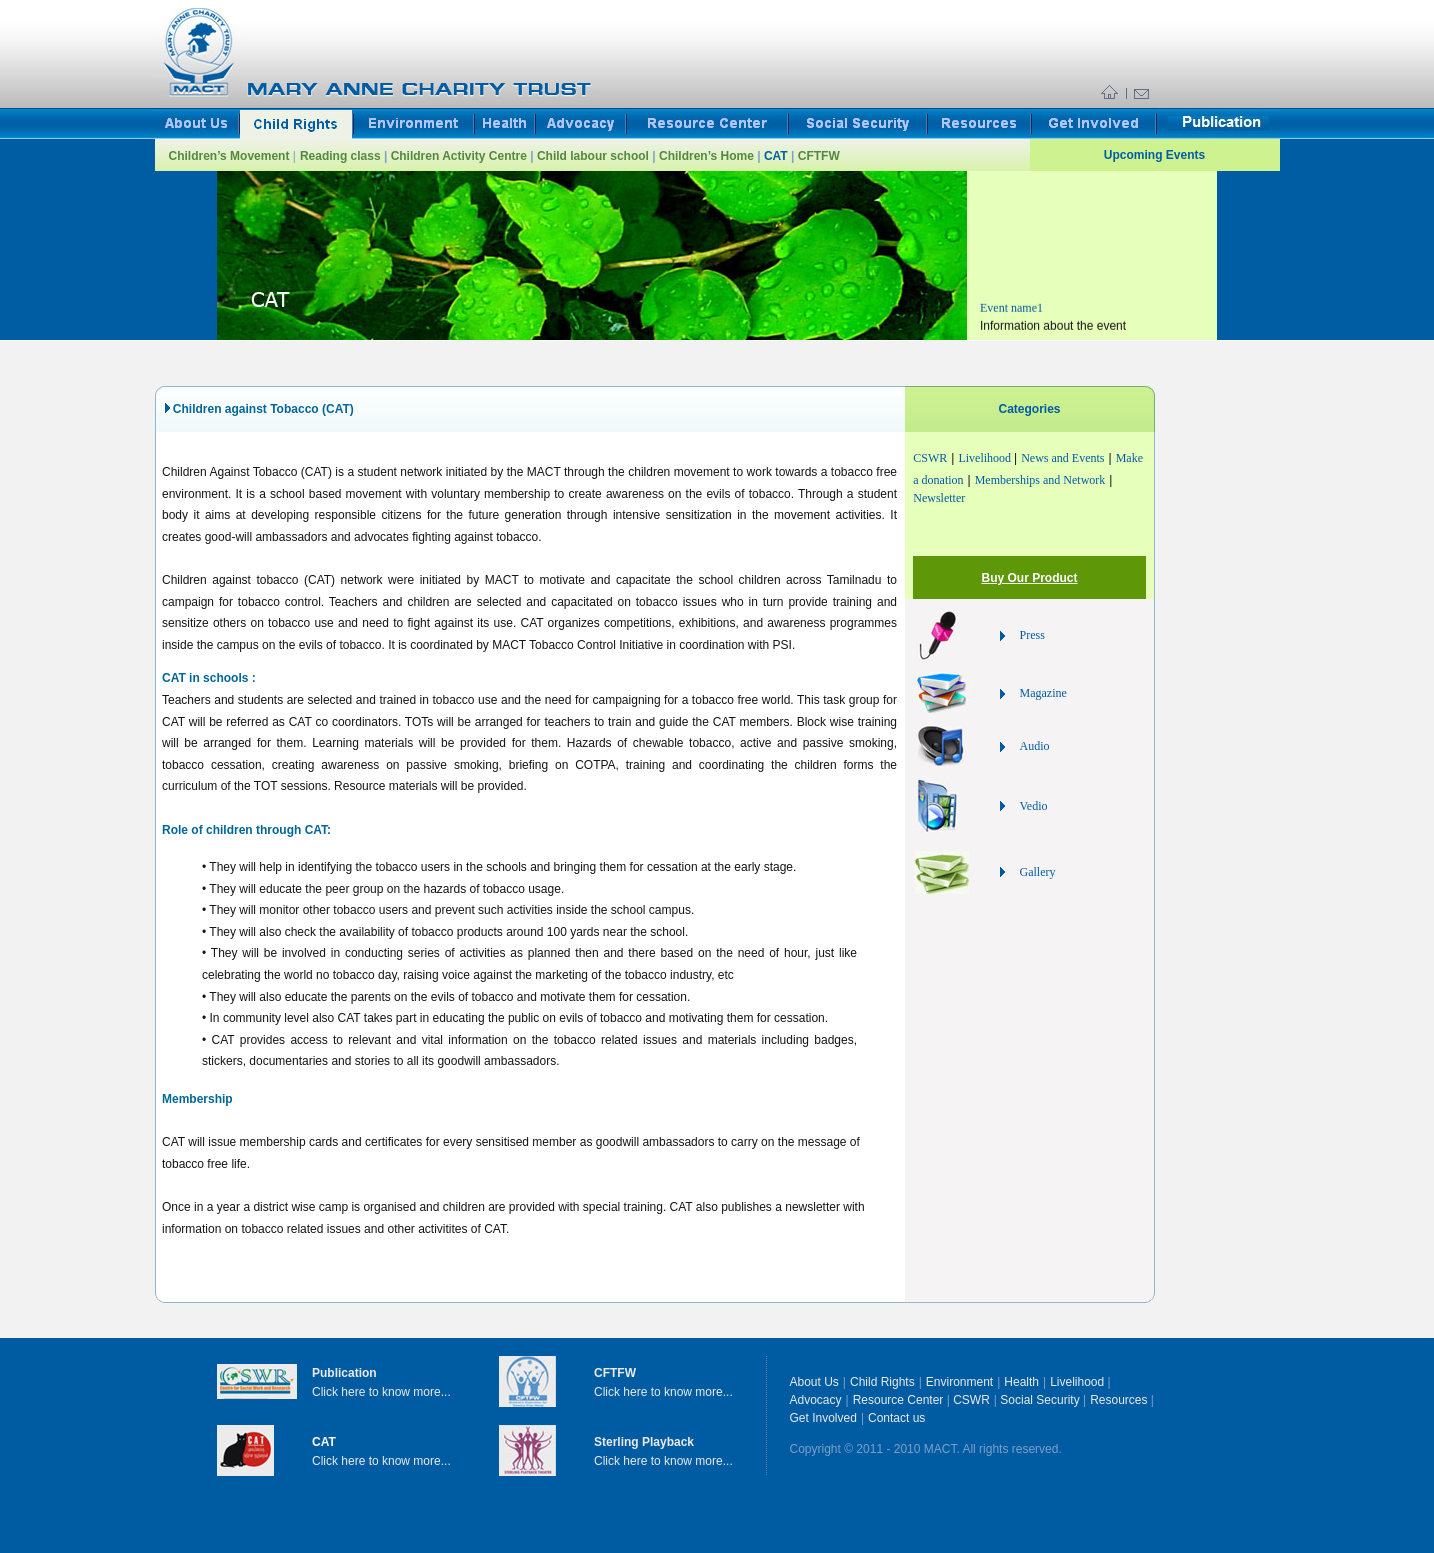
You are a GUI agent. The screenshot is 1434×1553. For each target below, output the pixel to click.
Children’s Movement (231, 156)
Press (1032, 635)
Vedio (1034, 806)
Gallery (1038, 872)
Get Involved (823, 1418)
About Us (814, 1382)
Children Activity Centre (461, 156)
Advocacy (816, 1400)
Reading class (342, 156)
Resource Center (900, 1400)
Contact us (896, 1418)
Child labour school (594, 156)
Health (1021, 1382)
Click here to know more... (381, 1392)
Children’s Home (708, 156)
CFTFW (819, 156)
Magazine (1043, 693)
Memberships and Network (1040, 480)
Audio (1035, 746)
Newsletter (939, 498)
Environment (959, 1382)
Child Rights (882, 1382)
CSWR (930, 458)
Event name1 (1011, 319)
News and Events (1062, 458)
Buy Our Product (1029, 578)
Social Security (1040, 1400)
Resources (1120, 1400)
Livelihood (986, 458)
